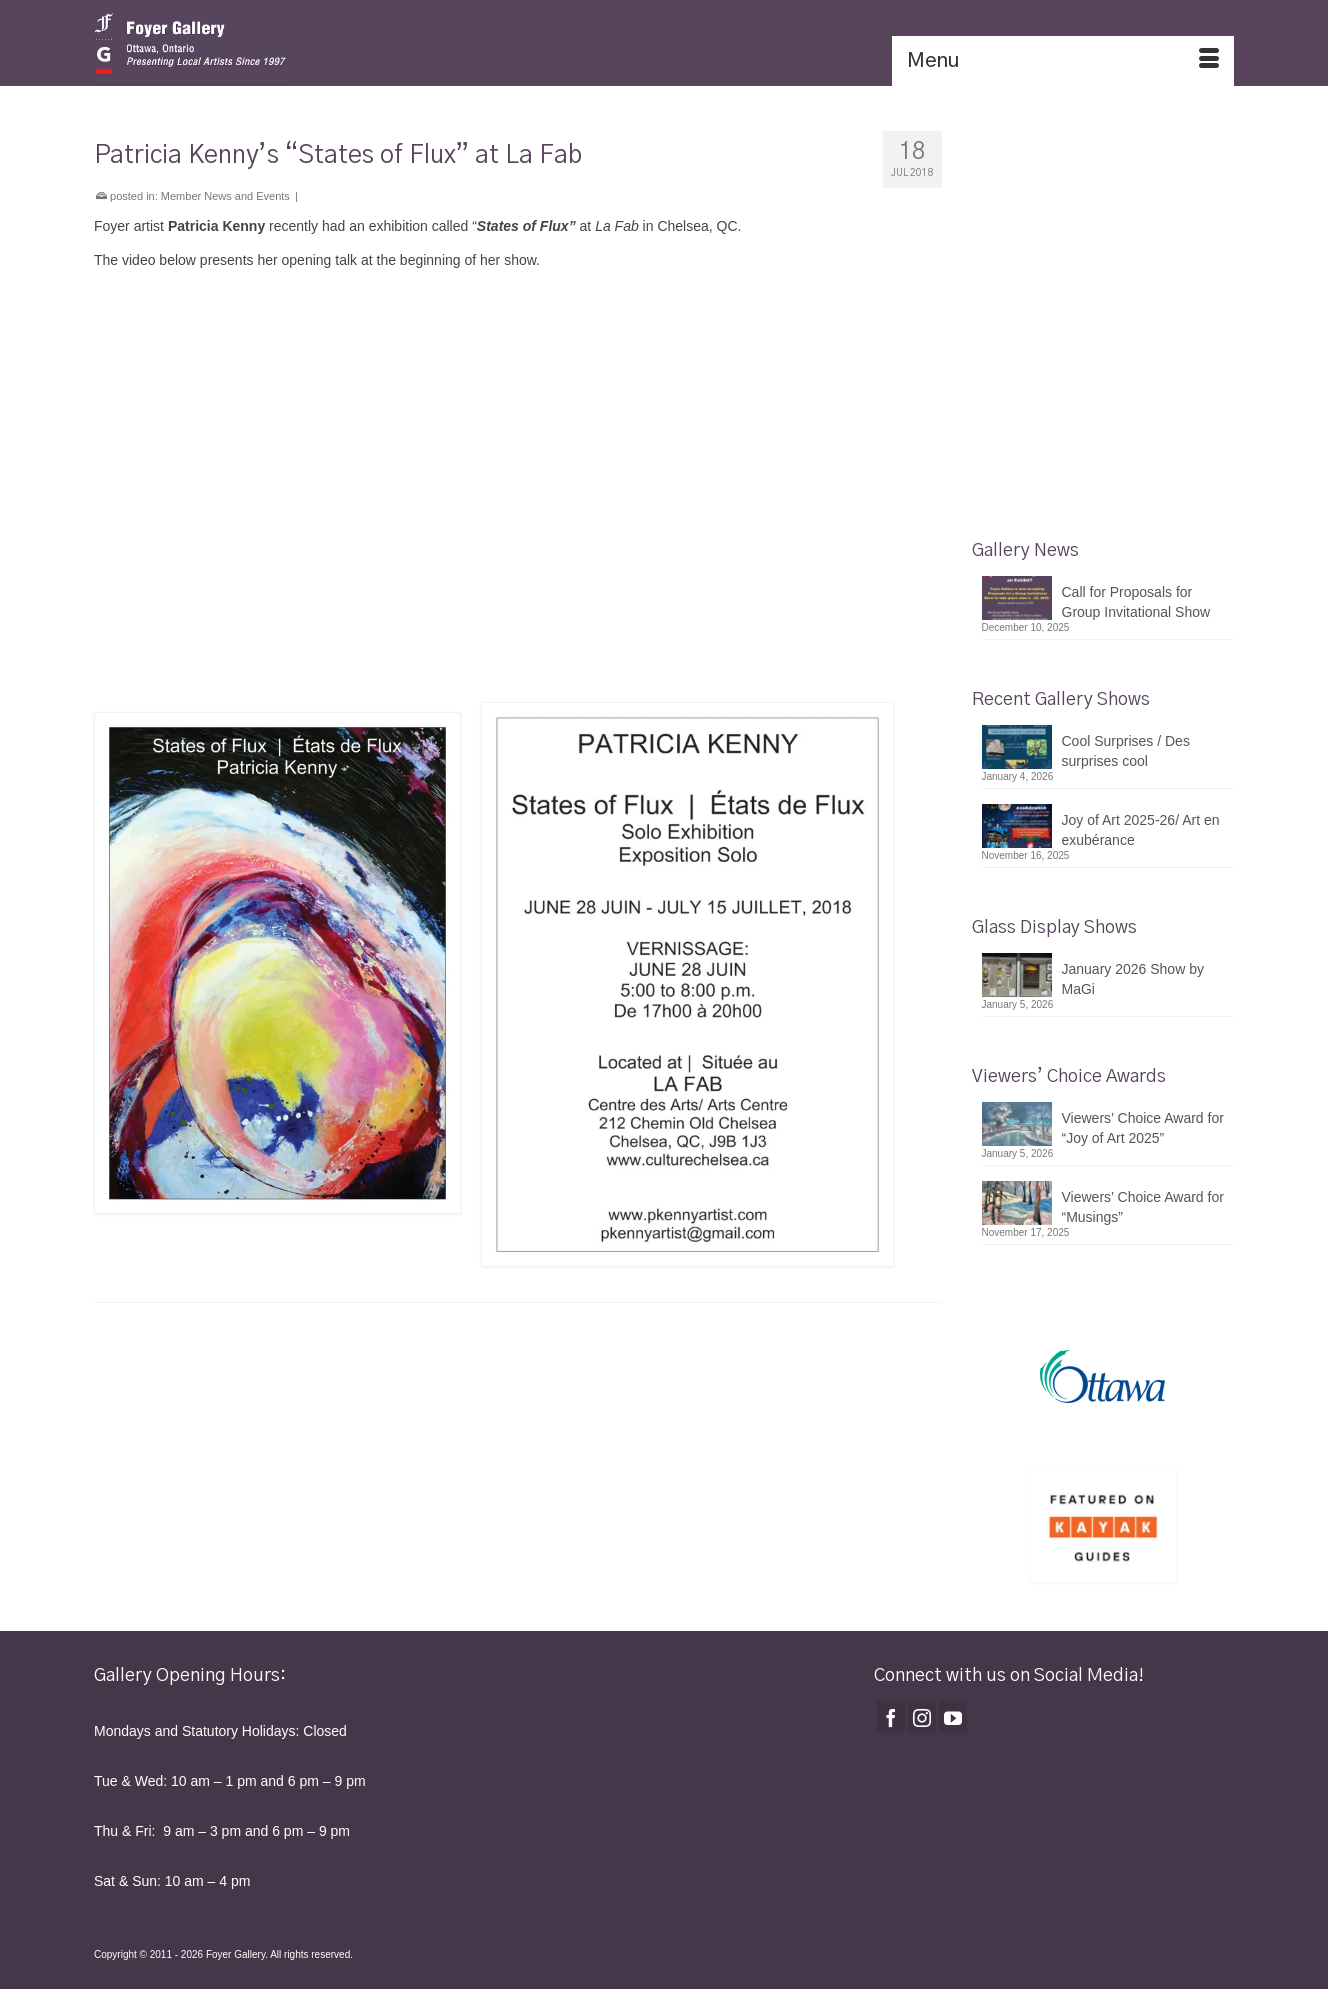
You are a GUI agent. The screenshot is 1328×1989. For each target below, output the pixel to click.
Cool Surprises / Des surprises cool (1126, 751)
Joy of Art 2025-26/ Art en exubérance (1141, 830)
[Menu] (1063, 61)
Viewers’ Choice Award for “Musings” (1143, 1207)
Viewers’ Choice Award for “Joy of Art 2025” (1143, 1128)
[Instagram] (922, 1716)
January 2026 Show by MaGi (1133, 979)
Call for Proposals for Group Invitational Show (1136, 602)
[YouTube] (953, 1716)
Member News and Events (225, 196)
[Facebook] (891, 1716)
